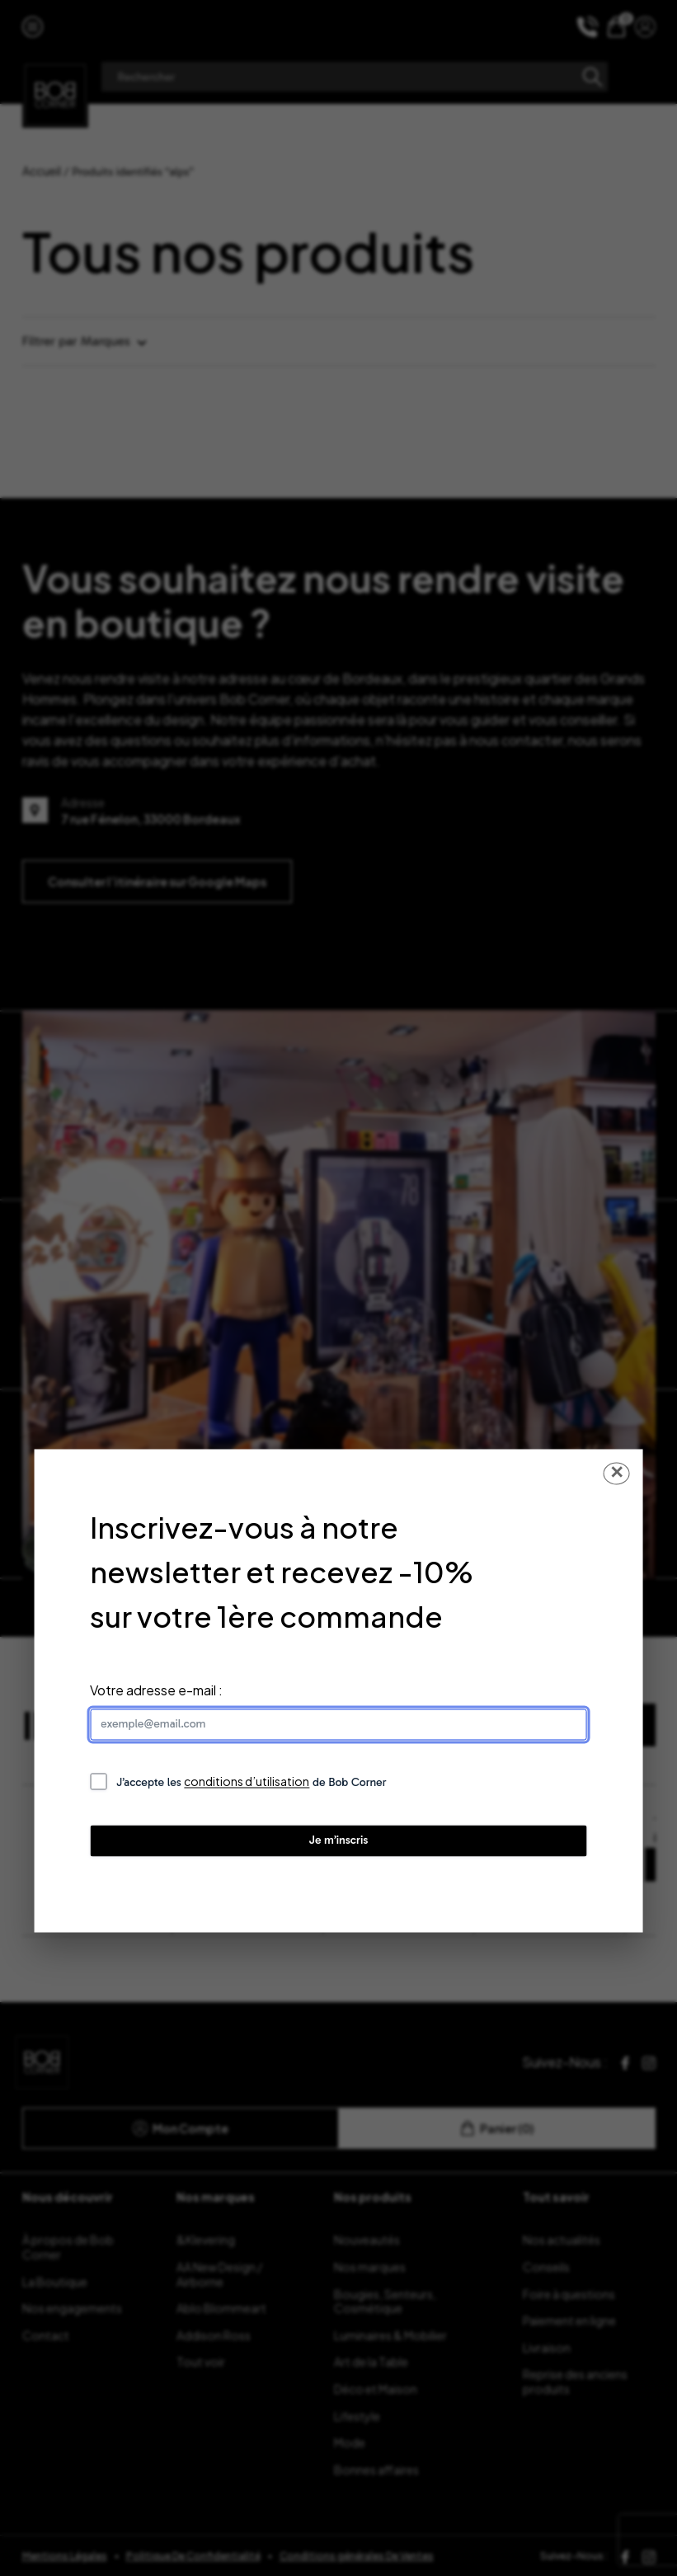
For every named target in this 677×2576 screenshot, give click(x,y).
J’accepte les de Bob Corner (251, 1782)
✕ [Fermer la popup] (616, 1473)
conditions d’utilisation (246, 1782)
